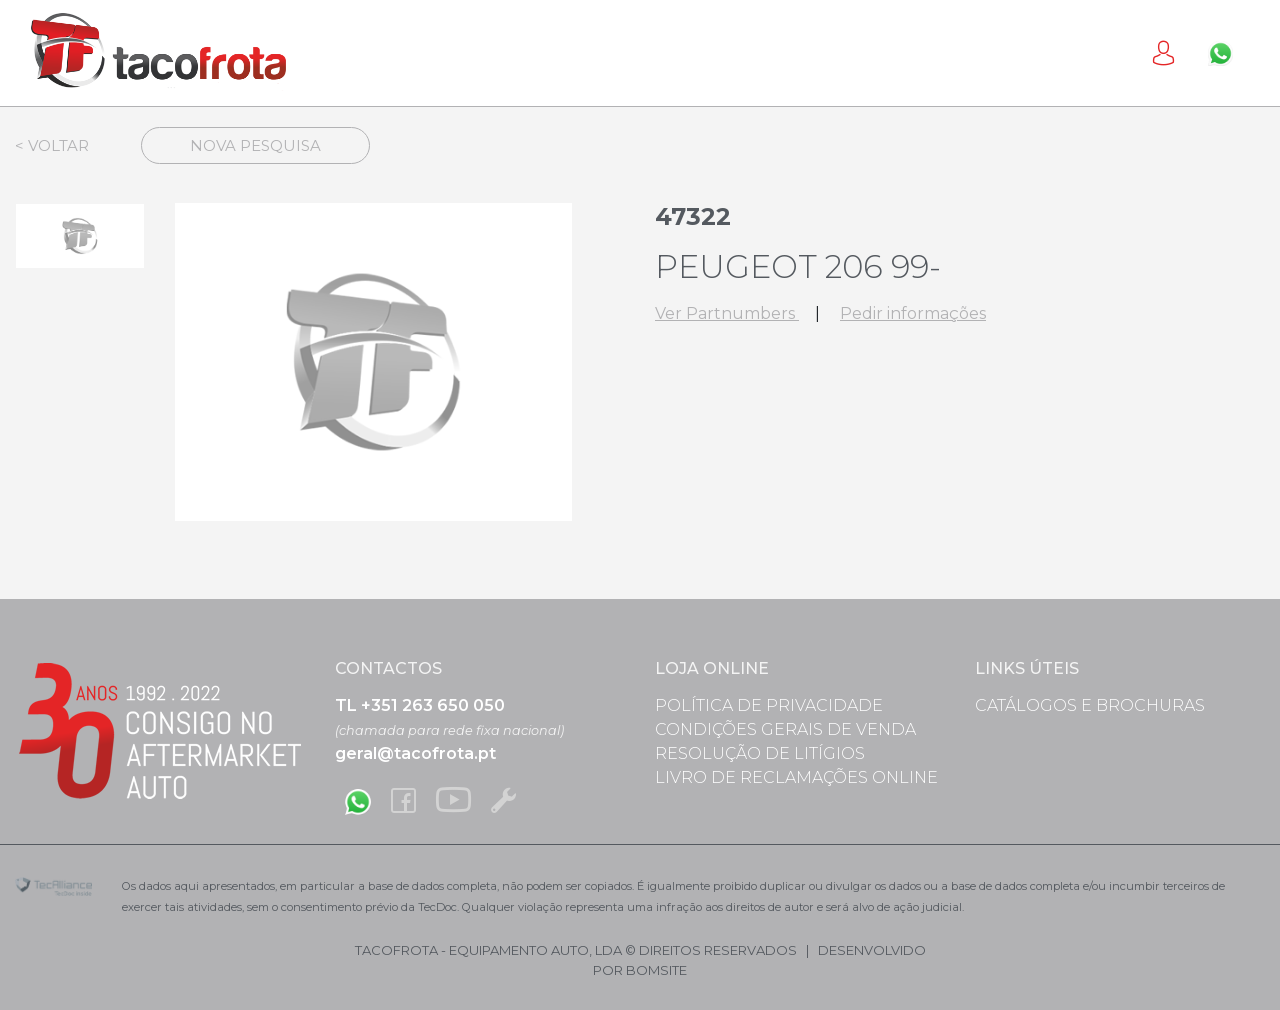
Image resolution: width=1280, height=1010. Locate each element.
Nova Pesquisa (255, 145)
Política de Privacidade (769, 705)
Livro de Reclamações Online (796, 777)
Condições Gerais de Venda (785, 729)
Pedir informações (913, 313)
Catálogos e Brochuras (1090, 705)
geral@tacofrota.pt (415, 753)
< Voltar (52, 145)
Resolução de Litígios (760, 753)
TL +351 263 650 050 (420, 705)
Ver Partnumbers (727, 313)
